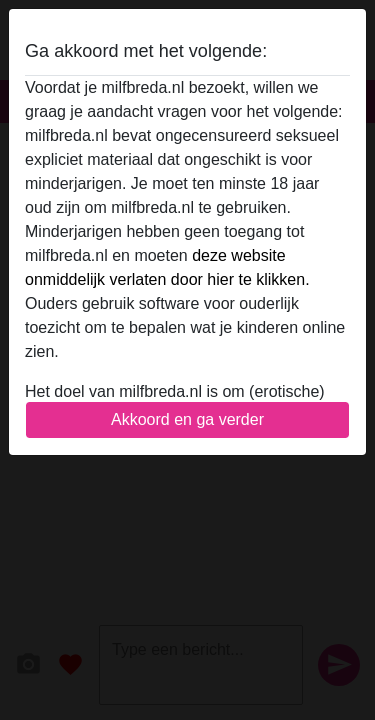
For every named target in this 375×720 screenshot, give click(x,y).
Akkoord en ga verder (187, 419)
